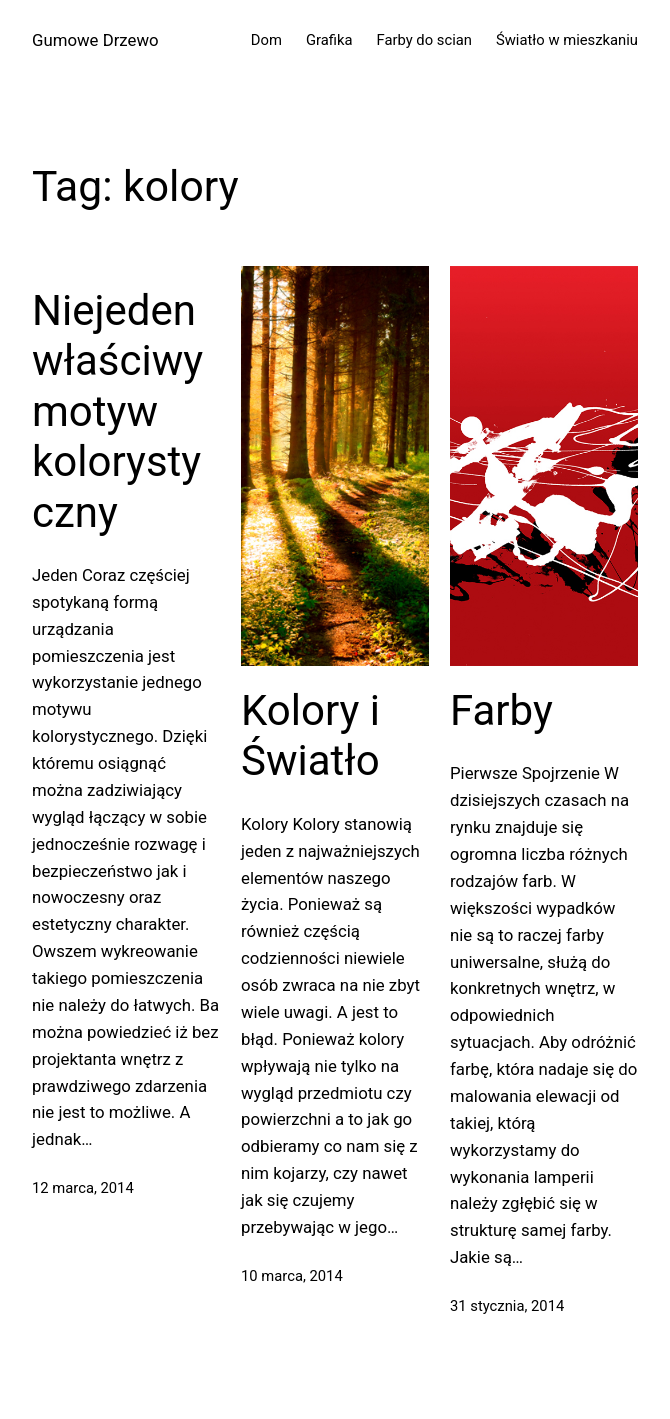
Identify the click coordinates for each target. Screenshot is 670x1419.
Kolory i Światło (310, 735)
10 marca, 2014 (292, 1276)
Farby (501, 710)
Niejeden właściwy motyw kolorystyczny (117, 411)
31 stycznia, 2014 (507, 1306)
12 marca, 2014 (83, 1188)
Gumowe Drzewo (95, 40)
